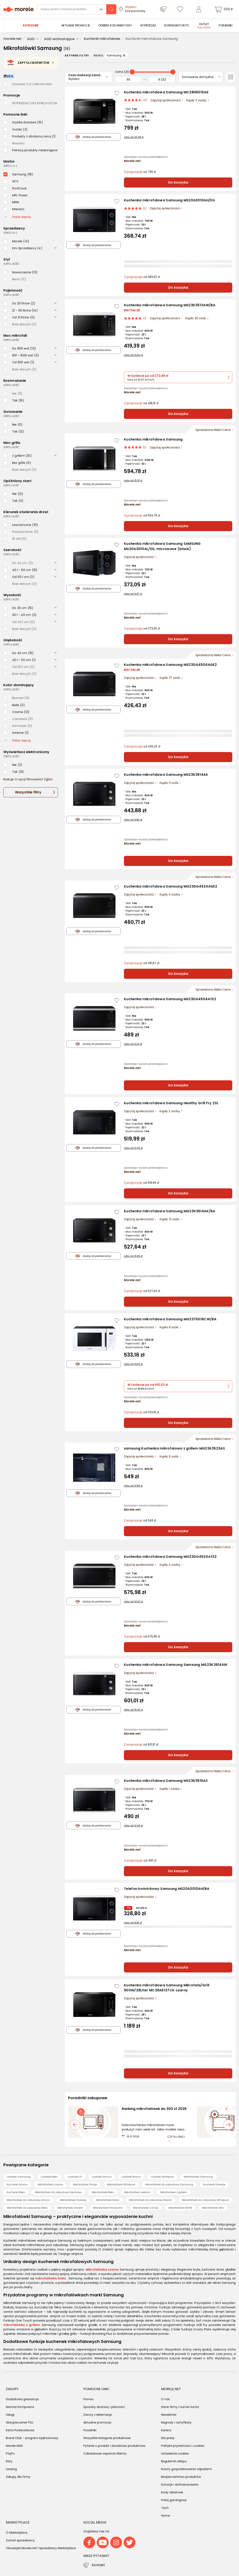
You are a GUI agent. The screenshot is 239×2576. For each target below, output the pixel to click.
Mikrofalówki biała (107, 2200)
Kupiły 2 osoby (170, 1111)
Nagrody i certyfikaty (176, 2422)
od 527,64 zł (142, 1291)
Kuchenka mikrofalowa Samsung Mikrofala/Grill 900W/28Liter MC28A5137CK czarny (166, 1988)
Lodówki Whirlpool (162, 2176)
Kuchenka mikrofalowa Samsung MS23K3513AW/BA (169, 305)
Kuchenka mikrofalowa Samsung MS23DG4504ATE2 (170, 999)
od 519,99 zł (141, 1183)
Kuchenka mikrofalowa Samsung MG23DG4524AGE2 (170, 886)
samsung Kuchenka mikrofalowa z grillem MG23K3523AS (174, 1448)
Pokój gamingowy (174, 2500)
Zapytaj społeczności (166, 100)
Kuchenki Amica (17, 2184)
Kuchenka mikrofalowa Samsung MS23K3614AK (166, 774)
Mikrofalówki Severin (70, 2208)
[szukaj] (111, 9)
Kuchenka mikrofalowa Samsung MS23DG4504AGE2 (170, 664)
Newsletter (169, 2415)
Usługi (10, 2415)
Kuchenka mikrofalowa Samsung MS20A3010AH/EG (169, 200)
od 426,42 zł (142, 746)
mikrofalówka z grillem (21, 2325)
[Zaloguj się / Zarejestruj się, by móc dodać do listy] (117, 93)
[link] (75, 25)
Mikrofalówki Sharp (85, 2184)
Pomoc (88, 2399)
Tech (165, 2508)
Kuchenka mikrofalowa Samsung (153, 439)
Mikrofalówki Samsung (198, 2176)
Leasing (11, 2469)
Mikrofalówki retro (213, 2208)
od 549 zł (140, 1521)
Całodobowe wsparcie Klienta (104, 2453)
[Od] (128, 79)
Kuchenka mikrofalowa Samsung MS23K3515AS (166, 1780)
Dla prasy (168, 2438)
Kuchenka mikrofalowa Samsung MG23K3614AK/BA (169, 1211)
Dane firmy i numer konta (180, 2407)
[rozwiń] (55, 247)
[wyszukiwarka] (76, 9)
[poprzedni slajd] (75, 2125)
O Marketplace (17, 2532)
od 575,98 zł (142, 1637)
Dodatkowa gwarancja (22, 2399)
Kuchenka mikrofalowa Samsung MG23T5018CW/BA (170, 1319)
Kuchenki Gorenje (214, 2184)
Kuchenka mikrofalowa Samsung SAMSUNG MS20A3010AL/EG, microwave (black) (162, 546)
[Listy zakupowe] (180, 9)
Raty (9, 2461)
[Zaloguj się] (198, 9)
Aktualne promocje (97, 2422)
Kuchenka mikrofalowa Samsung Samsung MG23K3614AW (175, 1664)
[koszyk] (224, 9)
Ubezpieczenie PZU (19, 2422)
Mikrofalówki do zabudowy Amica (28, 2200)
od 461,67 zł (141, 963)
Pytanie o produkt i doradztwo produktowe (114, 2446)
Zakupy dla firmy (18, 2477)
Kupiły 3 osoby (196, 100)
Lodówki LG (75, 2176)
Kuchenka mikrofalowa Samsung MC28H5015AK (166, 92)
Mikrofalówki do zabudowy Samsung (169, 2184)
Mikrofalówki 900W (180, 2208)
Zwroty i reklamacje (97, 2415)
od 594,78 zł (142, 516)
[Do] (161, 79)
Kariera (166, 2430)
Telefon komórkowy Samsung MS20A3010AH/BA (166, 1888)
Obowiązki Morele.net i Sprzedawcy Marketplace (41, 2548)
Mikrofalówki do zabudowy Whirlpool (205, 2200)
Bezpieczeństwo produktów (181, 2477)
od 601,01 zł (141, 1745)
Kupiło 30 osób (196, 318)
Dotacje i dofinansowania (179, 2484)
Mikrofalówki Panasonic (108, 2208)
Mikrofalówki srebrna (137, 2192)
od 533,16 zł (141, 1412)
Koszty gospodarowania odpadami (186, 2469)
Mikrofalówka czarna (102, 2269)
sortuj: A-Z (10, 166)
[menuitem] (75, 25)
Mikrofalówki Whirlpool (121, 2184)
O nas (165, 2399)
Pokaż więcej (18, 217)
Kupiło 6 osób (169, 1457)
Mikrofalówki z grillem (173, 2192)
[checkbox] (23, 122)
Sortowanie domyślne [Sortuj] (198, 77)
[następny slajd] (228, 2125)
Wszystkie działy (101, 9)
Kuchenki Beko (16, 2192)
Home (165, 2515)
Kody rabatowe (172, 2492)
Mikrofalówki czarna (50, 2184)
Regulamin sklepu (174, 2461)
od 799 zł (140, 172)
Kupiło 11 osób (169, 783)
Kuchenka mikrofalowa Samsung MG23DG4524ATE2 (170, 1556)
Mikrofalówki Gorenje (73, 2200)
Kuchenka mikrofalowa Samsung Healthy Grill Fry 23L (171, 1103)
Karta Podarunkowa (20, 2430)
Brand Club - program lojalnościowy (32, 2438)
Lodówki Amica (102, 2176)
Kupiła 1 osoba (170, 1789)
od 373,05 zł (142, 629)
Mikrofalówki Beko (103, 2192)
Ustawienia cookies (175, 2453)
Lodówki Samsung (19, 2176)
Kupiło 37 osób (170, 678)
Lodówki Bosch (131, 2176)
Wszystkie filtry (28, 792)
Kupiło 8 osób (169, 1327)
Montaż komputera (20, 2407)
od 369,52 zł (142, 277)
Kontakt (98, 2565)
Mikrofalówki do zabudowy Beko (27, 2208)
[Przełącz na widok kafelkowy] (231, 77)
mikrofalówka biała (50, 2278)
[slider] (132, 71)
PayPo (10, 2453)
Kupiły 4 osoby (170, 895)
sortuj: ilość (11, 264)
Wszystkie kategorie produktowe (107, 2438)
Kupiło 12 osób (170, 1219)
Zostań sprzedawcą (20, 2540)
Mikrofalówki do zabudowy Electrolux (58, 2192)
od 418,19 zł (141, 403)
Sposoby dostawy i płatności (104, 2407)
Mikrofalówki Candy (145, 2208)
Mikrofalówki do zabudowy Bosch (150, 2200)
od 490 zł (140, 1861)
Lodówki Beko (49, 2176)
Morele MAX (14, 2446)
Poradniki (89, 2430)
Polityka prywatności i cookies (182, 2446)
